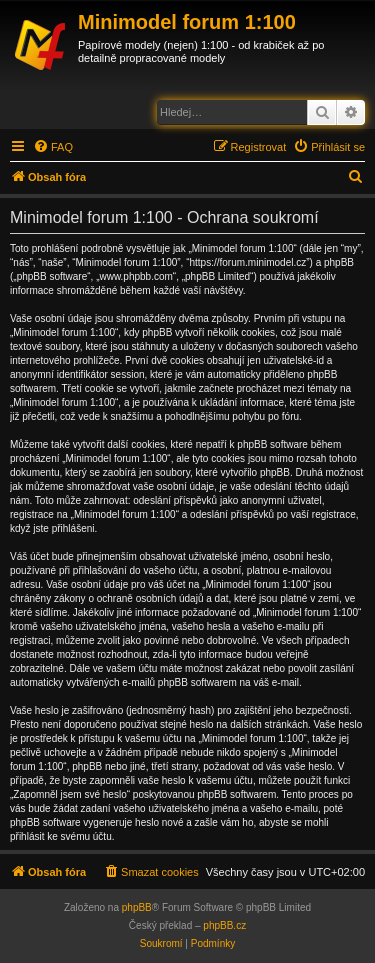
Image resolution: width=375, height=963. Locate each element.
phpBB (137, 907)
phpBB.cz (224, 925)
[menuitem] (53, 147)
